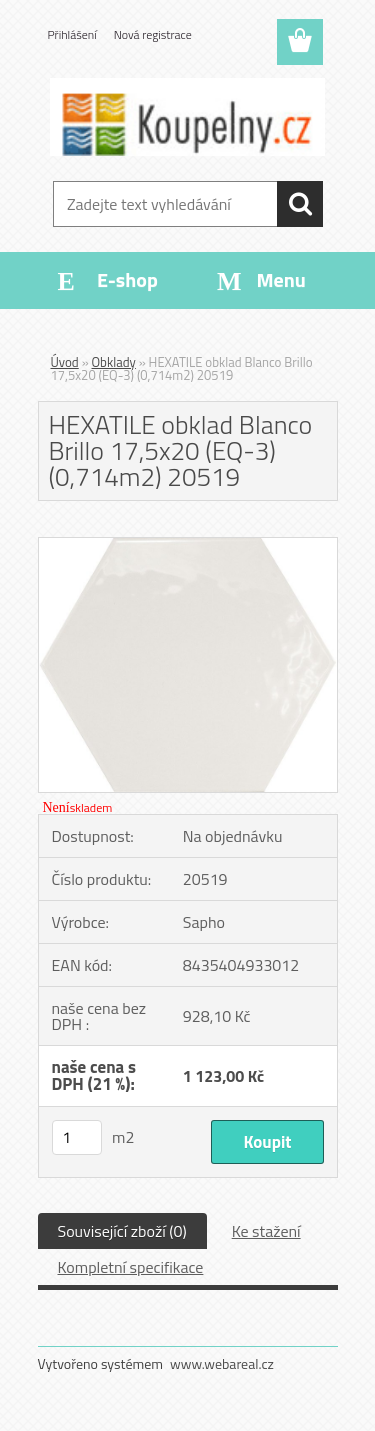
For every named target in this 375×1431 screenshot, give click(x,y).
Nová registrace (153, 34)
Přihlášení (72, 34)
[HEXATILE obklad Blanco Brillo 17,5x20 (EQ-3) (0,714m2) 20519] (188, 546)
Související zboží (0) (122, 1231)
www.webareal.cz (222, 1363)
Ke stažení (266, 1231)
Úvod (65, 362)
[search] (300, 204)
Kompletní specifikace (131, 1267)
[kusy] (77, 1137)
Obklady (114, 362)
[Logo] (187, 117)
